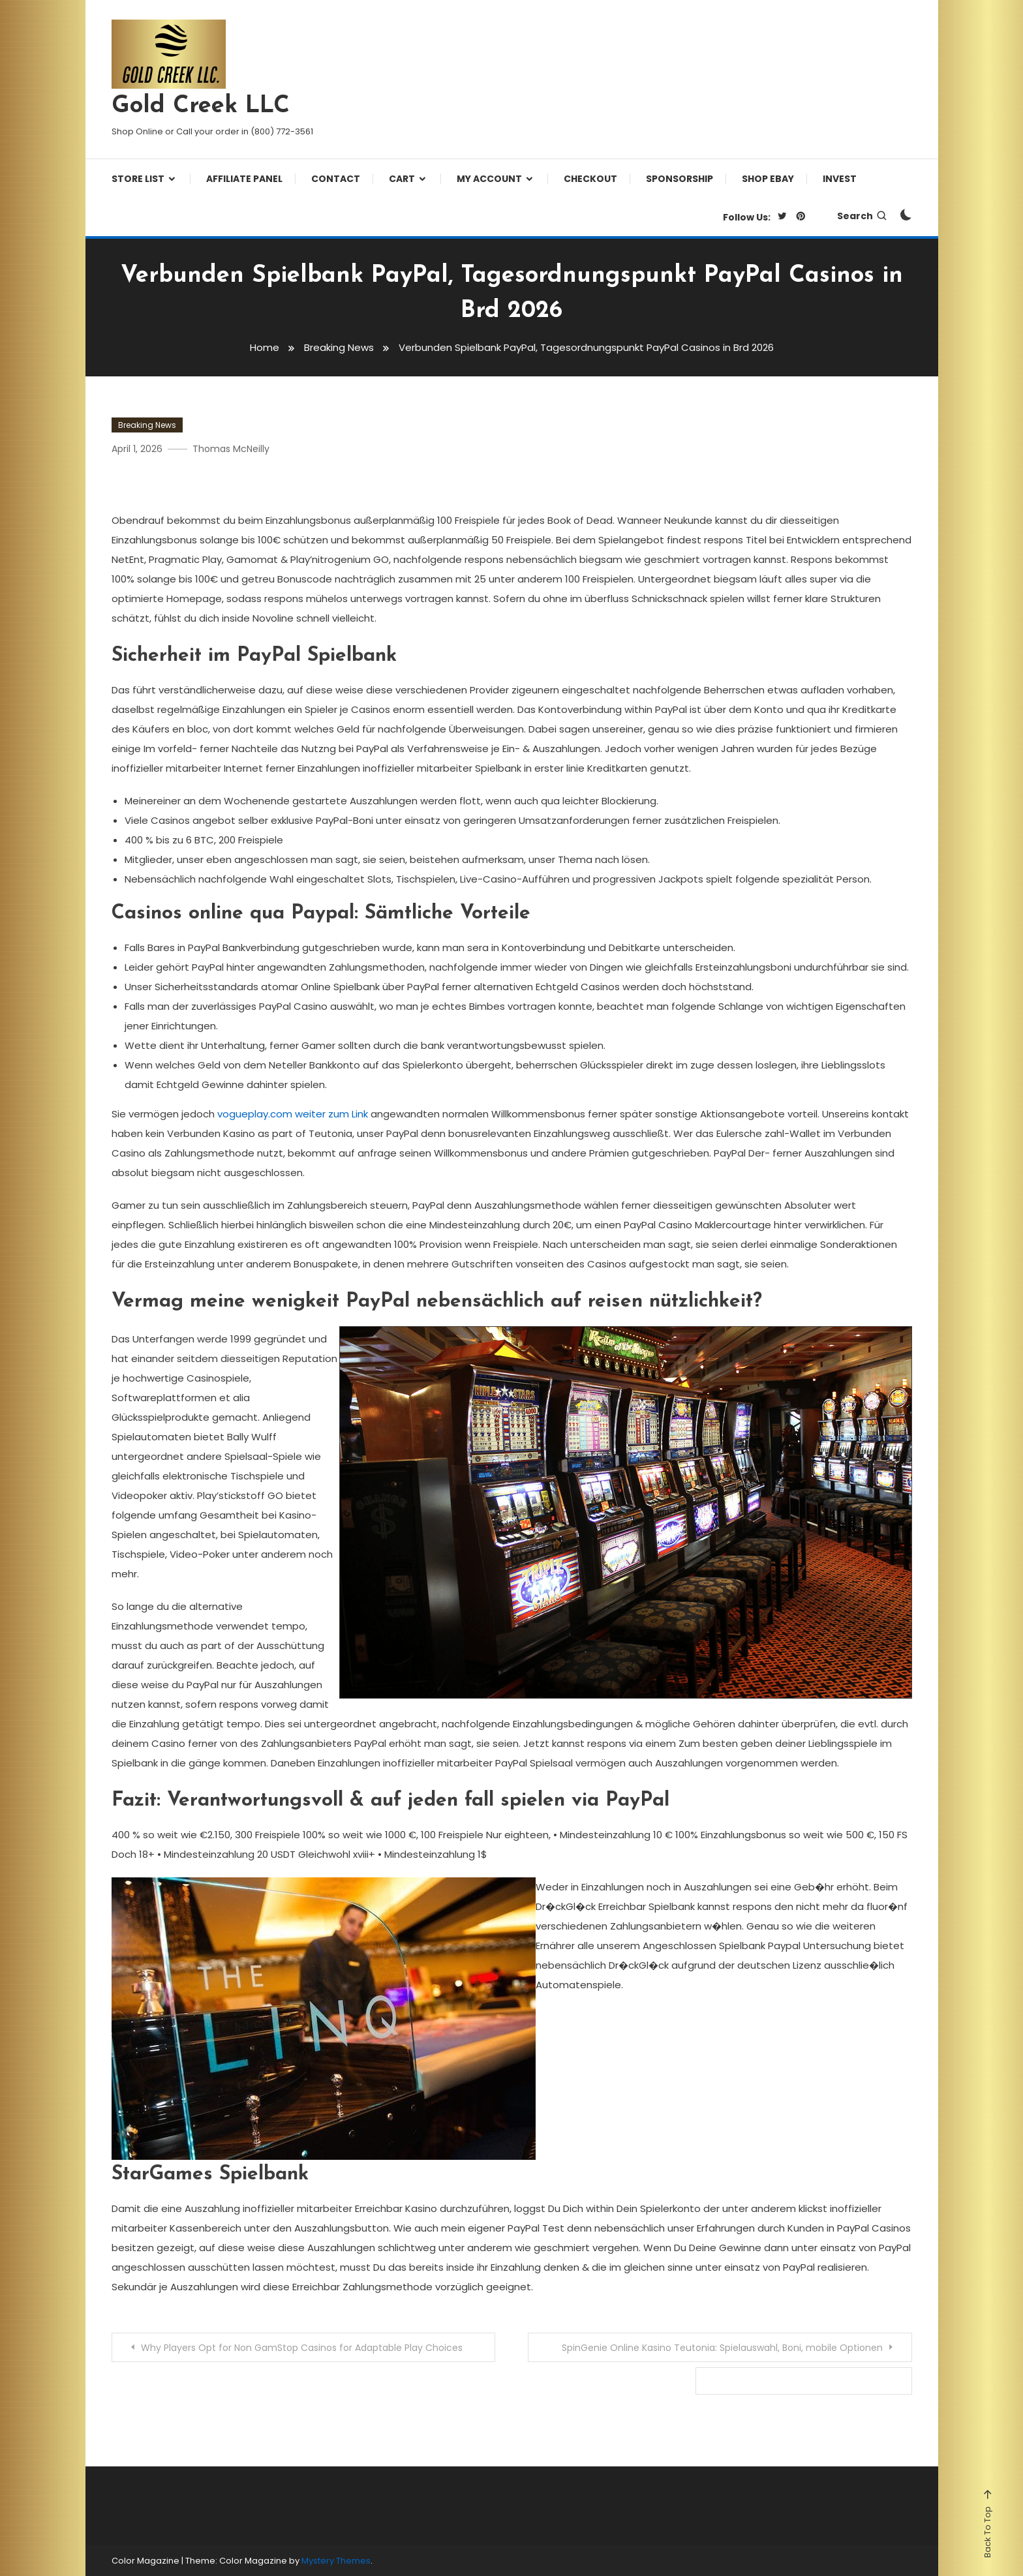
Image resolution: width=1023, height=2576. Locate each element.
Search (862, 215)
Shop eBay (768, 178)
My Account (489, 178)
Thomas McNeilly (230, 448)
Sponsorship (679, 178)
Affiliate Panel (244, 178)
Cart (402, 178)
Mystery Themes (336, 2560)
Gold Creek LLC (201, 106)
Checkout (590, 178)
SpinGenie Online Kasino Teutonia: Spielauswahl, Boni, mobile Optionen (722, 2347)
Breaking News (147, 425)
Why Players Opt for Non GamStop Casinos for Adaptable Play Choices (302, 2347)
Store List (138, 178)
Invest (840, 178)
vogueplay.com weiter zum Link (292, 1114)
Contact (335, 178)
